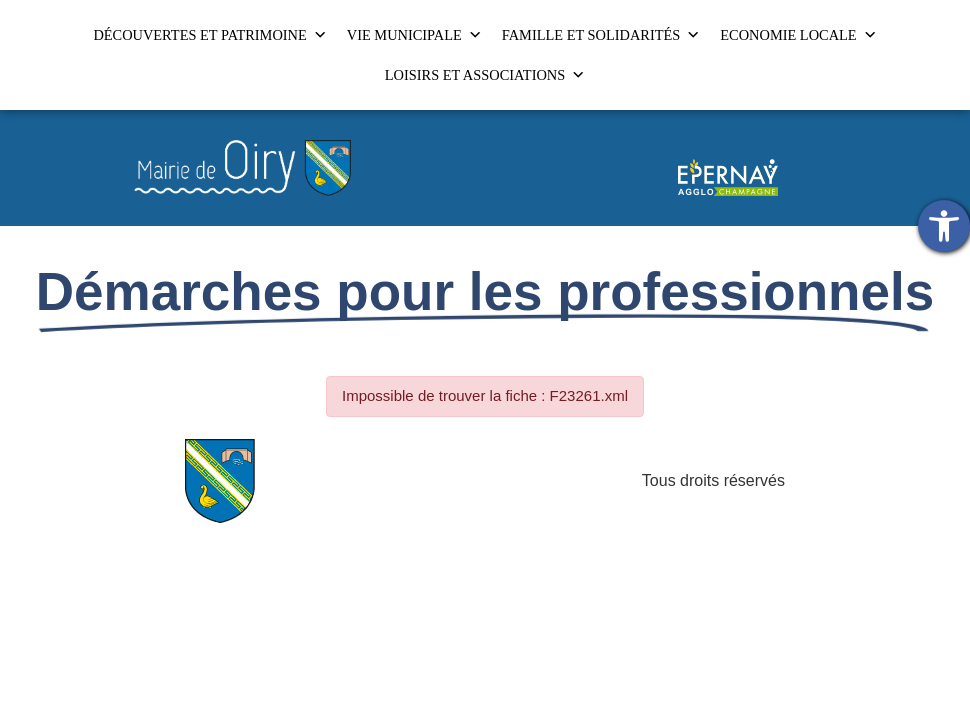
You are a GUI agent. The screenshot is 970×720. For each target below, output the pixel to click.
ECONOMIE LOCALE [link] (798, 35)
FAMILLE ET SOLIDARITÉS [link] (601, 35)
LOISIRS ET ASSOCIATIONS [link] (485, 75)
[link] (944, 226)
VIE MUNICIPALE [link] (414, 35)
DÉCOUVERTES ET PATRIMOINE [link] (209, 35)
